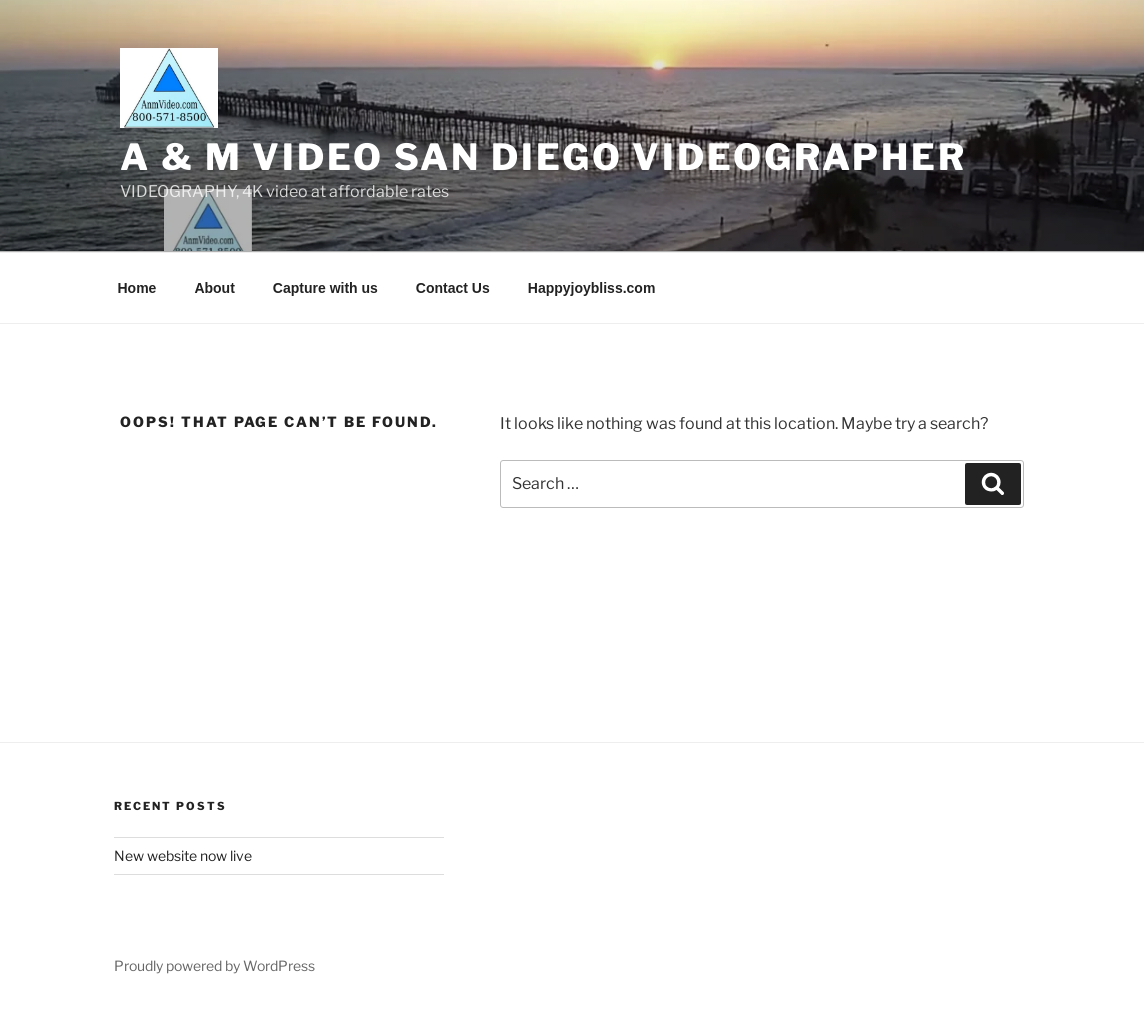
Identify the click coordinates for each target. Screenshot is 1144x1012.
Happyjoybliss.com (592, 288)
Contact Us (453, 288)
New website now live (183, 855)
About (214, 288)
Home (137, 288)
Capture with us (325, 288)
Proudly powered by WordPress (214, 965)
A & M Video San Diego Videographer (543, 157)
